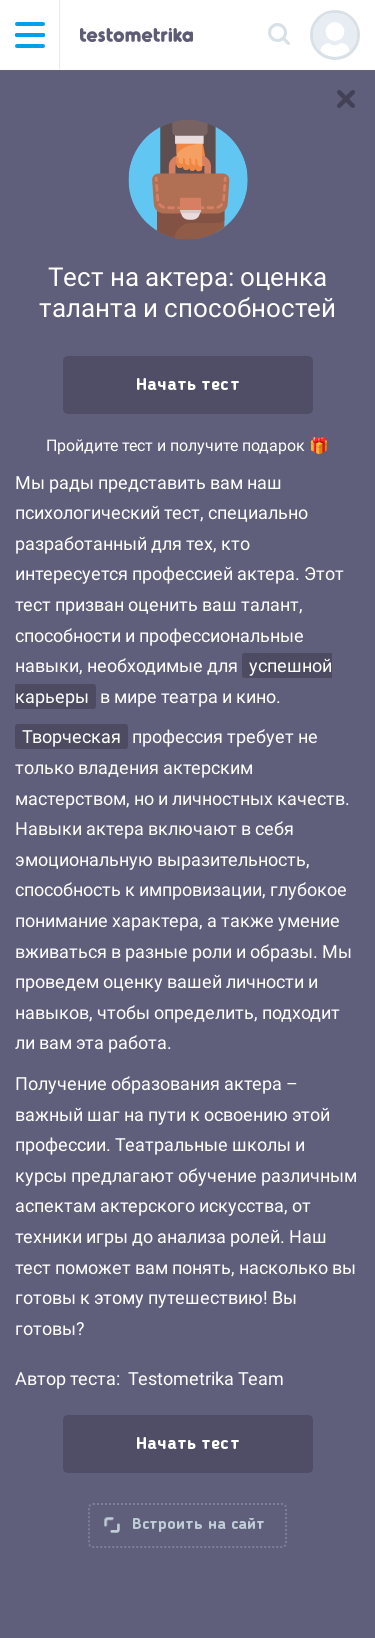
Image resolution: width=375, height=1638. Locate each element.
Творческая (71, 736)
